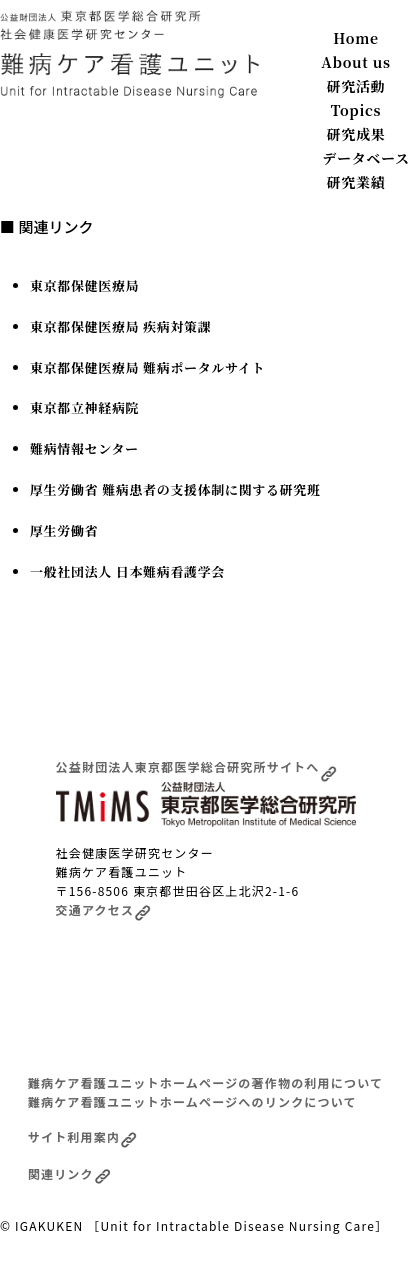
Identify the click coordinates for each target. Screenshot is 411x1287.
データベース (366, 158)
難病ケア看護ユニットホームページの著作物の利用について (205, 1082)
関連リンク (69, 1173)
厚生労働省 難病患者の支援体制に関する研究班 (175, 489)
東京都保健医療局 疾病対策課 (120, 326)
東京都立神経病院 (84, 407)
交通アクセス (104, 909)
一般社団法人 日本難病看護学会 (127, 571)
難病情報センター (84, 448)
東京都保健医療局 (84, 285)
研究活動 (356, 86)
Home (355, 38)
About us (355, 62)
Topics (356, 110)
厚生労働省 (64, 530)
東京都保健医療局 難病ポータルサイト (147, 367)
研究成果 (356, 134)
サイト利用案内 (82, 1136)
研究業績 (356, 182)
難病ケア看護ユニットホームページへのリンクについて (192, 1101)
